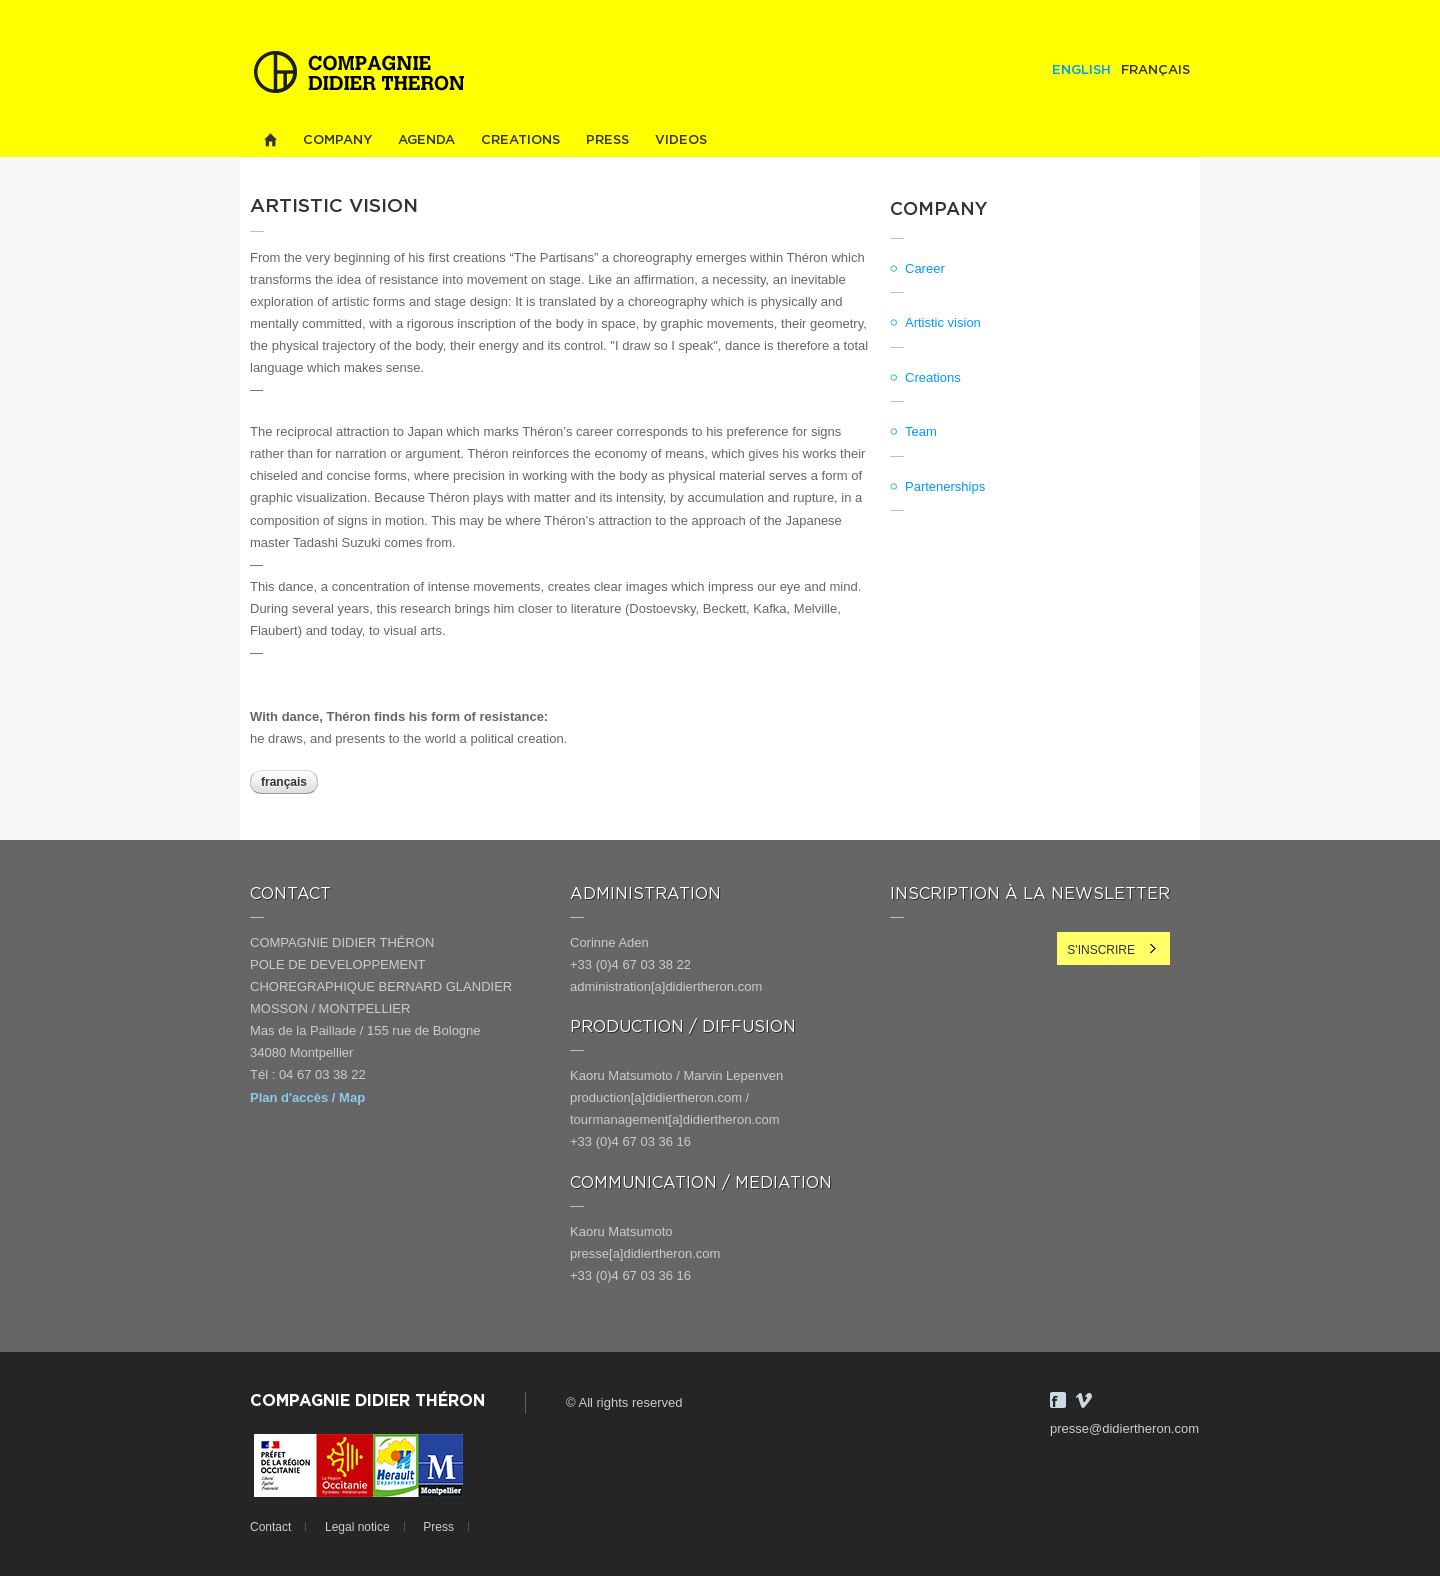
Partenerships (945, 486)
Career (925, 268)
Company (337, 140)
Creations (520, 140)
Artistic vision (943, 322)
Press (607, 140)
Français (1155, 70)
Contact (270, 1527)
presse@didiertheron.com (1124, 1428)
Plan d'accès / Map (307, 1097)
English (1081, 70)
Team (921, 431)
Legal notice (357, 1527)
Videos (681, 140)
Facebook (1058, 1400)
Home (270, 140)
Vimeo (1084, 1400)
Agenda (426, 140)
